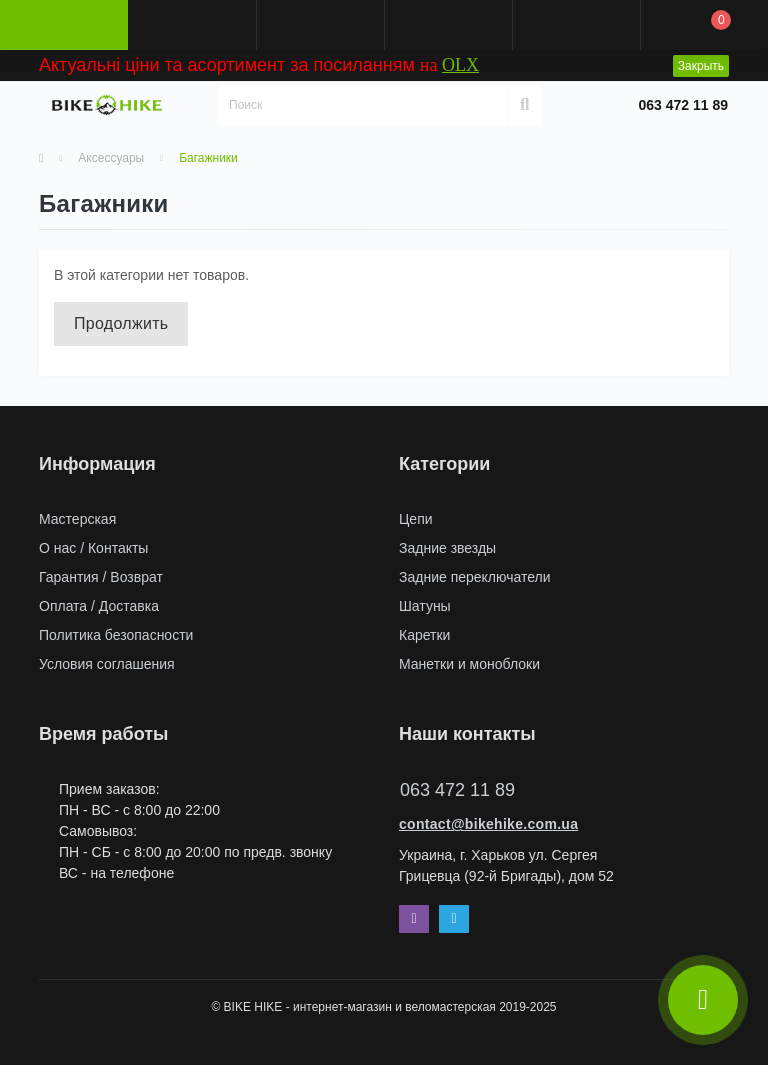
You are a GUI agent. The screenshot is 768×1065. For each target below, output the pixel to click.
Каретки (424, 635)
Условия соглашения (107, 664)
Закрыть (701, 66)
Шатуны (425, 606)
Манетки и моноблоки (469, 664)
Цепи (416, 519)
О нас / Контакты (93, 548)
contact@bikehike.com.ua (488, 824)
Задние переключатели (475, 577)
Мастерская (77, 519)
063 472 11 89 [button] (457, 790)
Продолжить (121, 323)
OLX (460, 65)
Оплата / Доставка (99, 606)
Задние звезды (447, 548)
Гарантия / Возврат (101, 577)
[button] (320, 25)
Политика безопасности (116, 635)
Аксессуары (111, 158)
